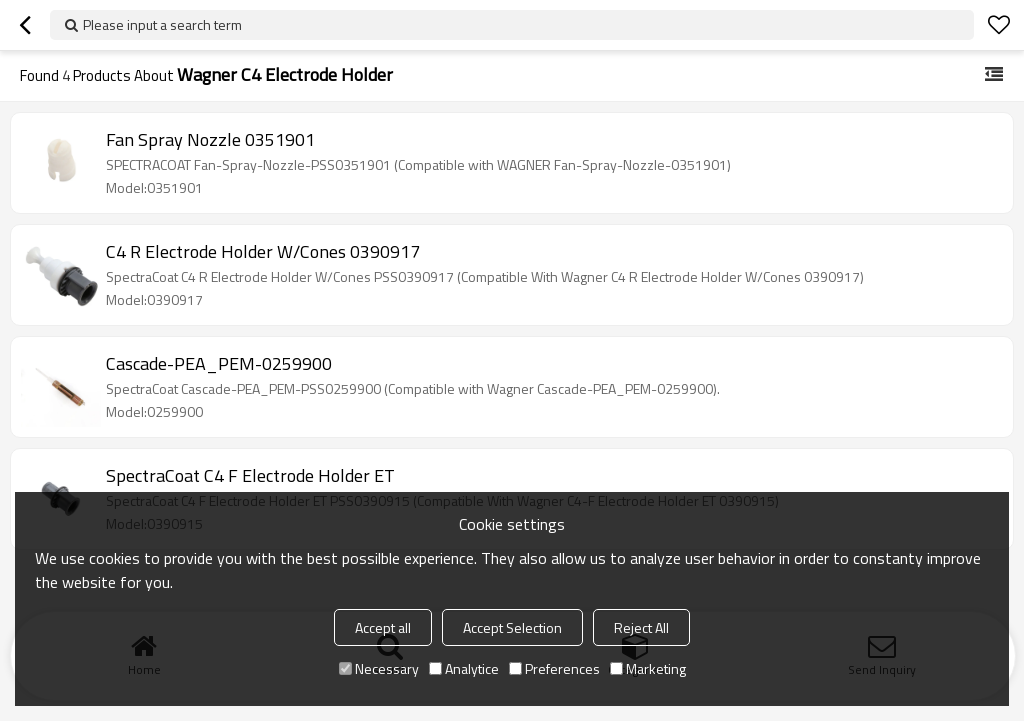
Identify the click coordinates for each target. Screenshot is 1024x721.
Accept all (383, 627)
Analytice (464, 668)
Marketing (648, 668)
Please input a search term (162, 24)
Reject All (641, 627)
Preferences (554, 668)
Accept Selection (512, 627)
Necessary (379, 668)
